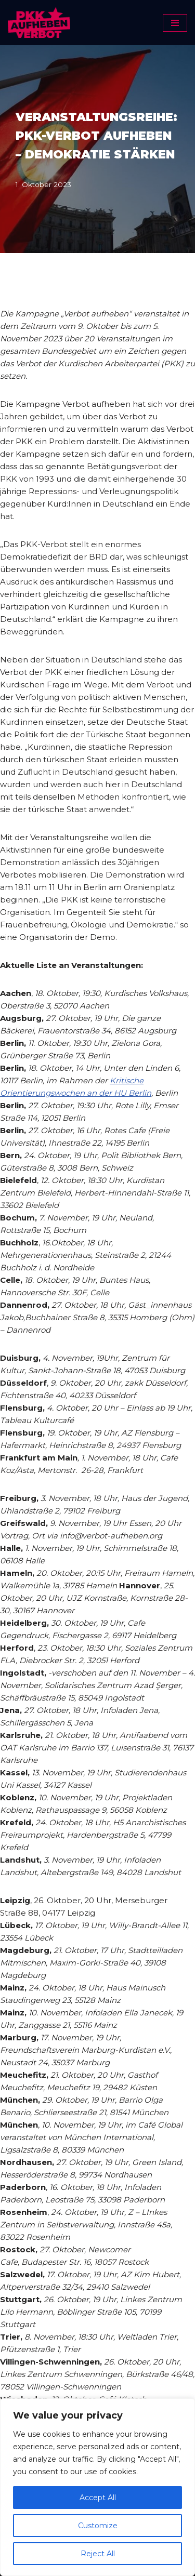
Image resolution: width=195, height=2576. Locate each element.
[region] (97, 2487)
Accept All (98, 2497)
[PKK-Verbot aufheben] (39, 22)
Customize (98, 2525)
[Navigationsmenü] (175, 23)
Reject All (98, 2553)
